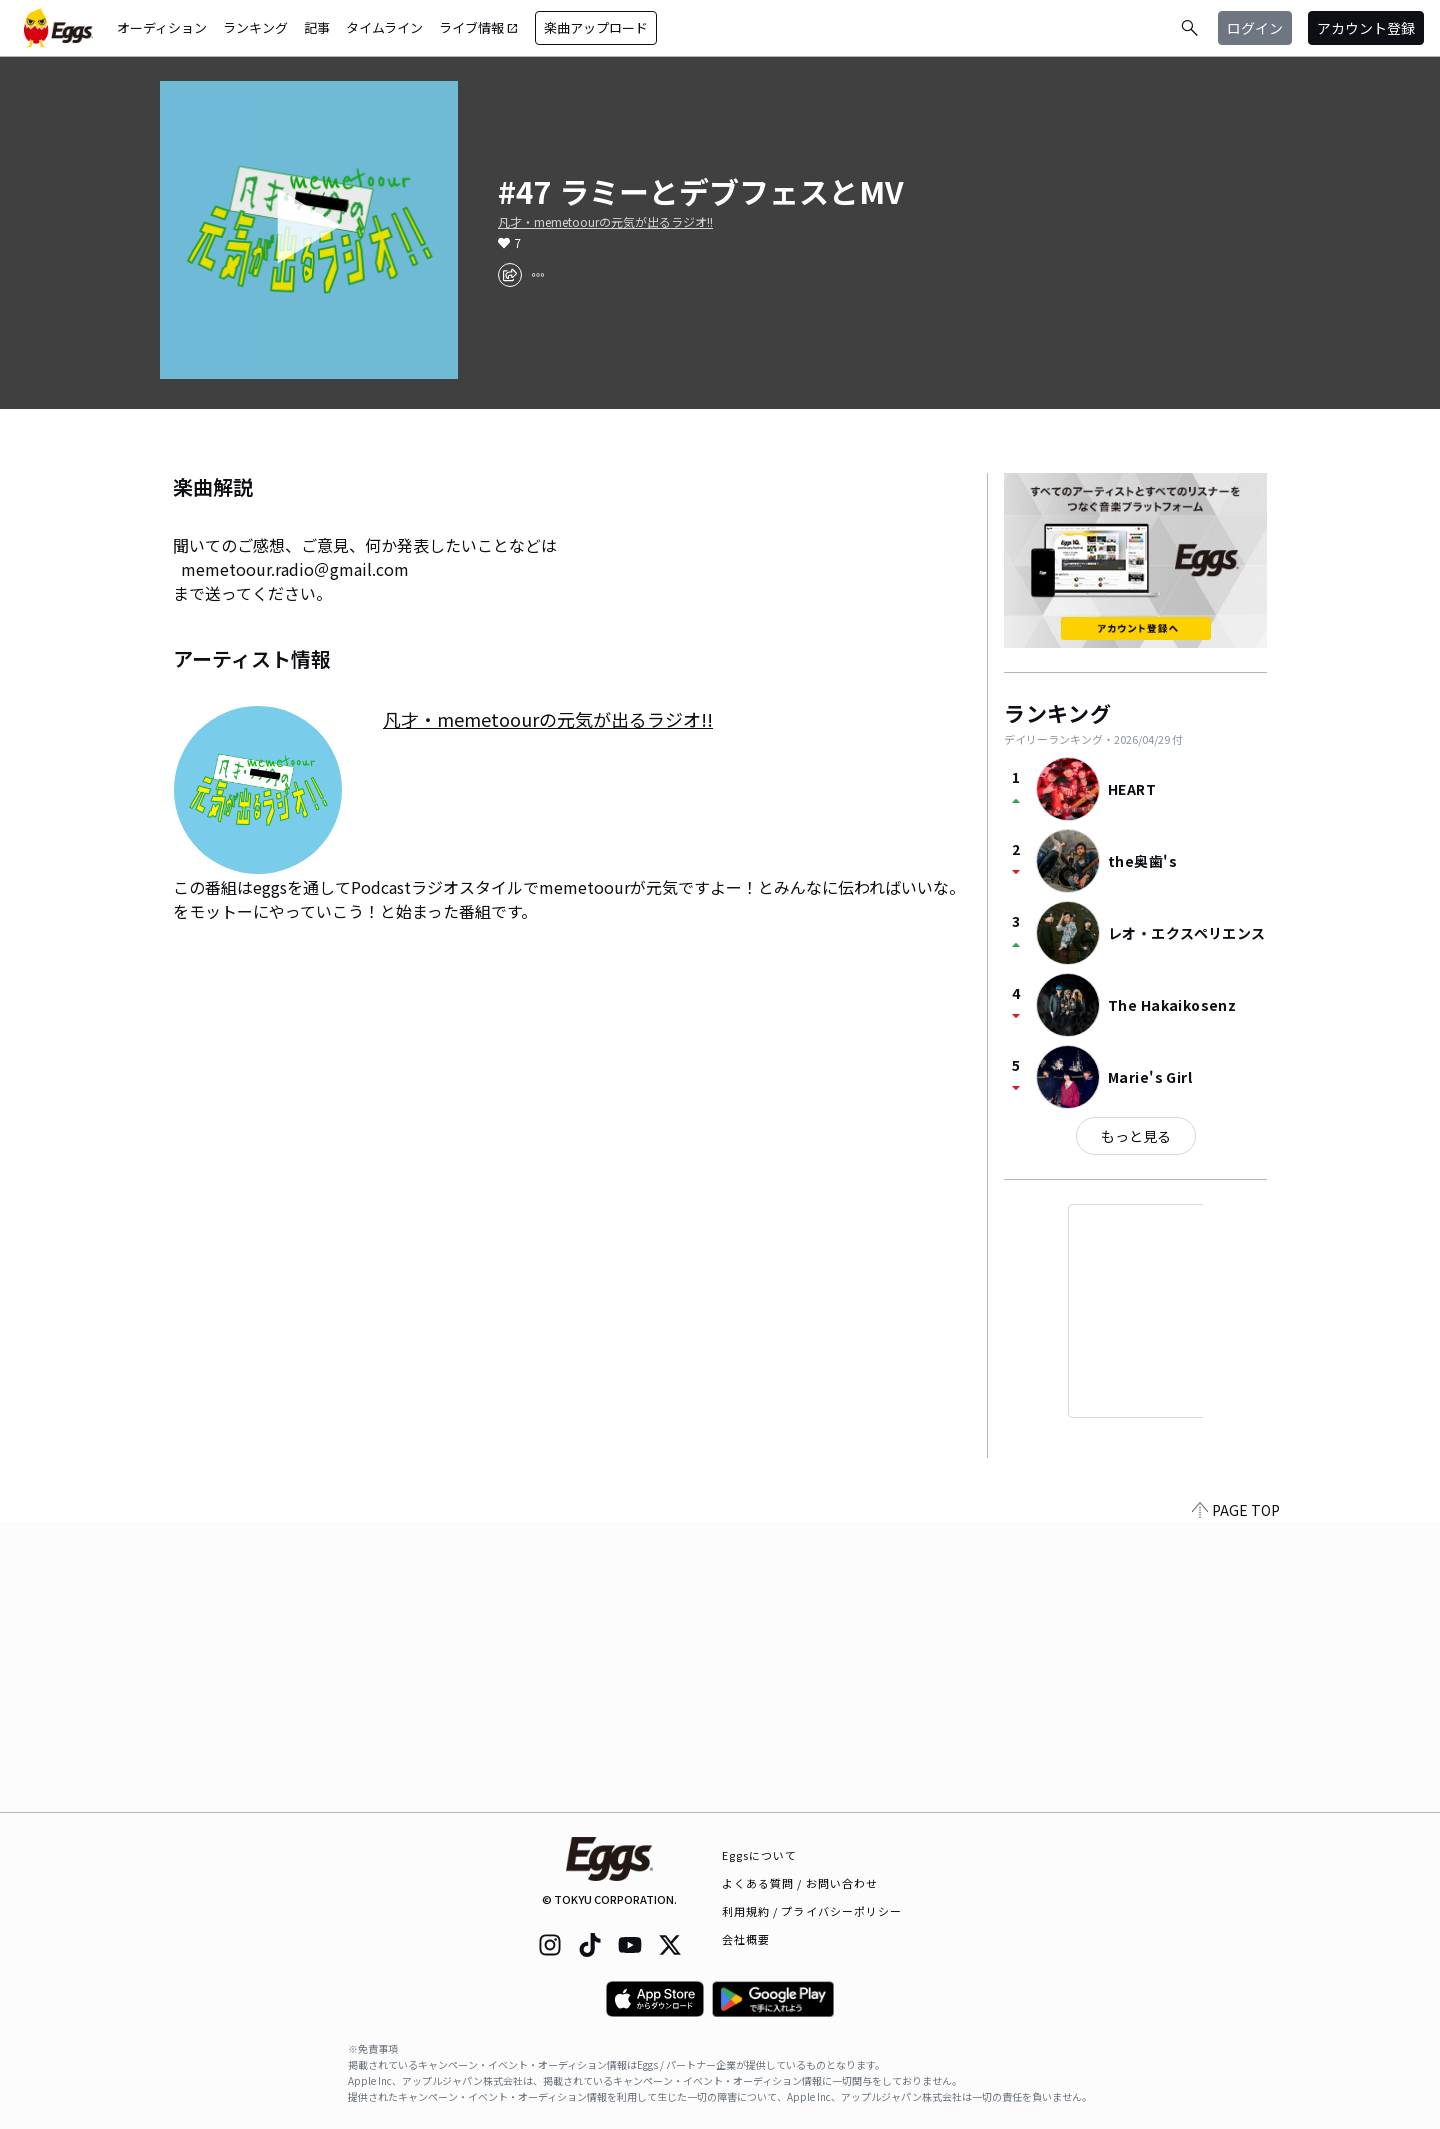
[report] (538, 275)
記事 (317, 27)
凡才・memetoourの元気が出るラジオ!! (605, 222)
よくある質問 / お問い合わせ (800, 1883)
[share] (510, 275)
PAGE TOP (1236, 1800)
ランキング (255, 27)
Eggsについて (760, 1855)
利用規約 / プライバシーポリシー (812, 1911)
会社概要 (746, 1939)
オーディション (162, 27)
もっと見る (1136, 1136)
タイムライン (384, 27)
